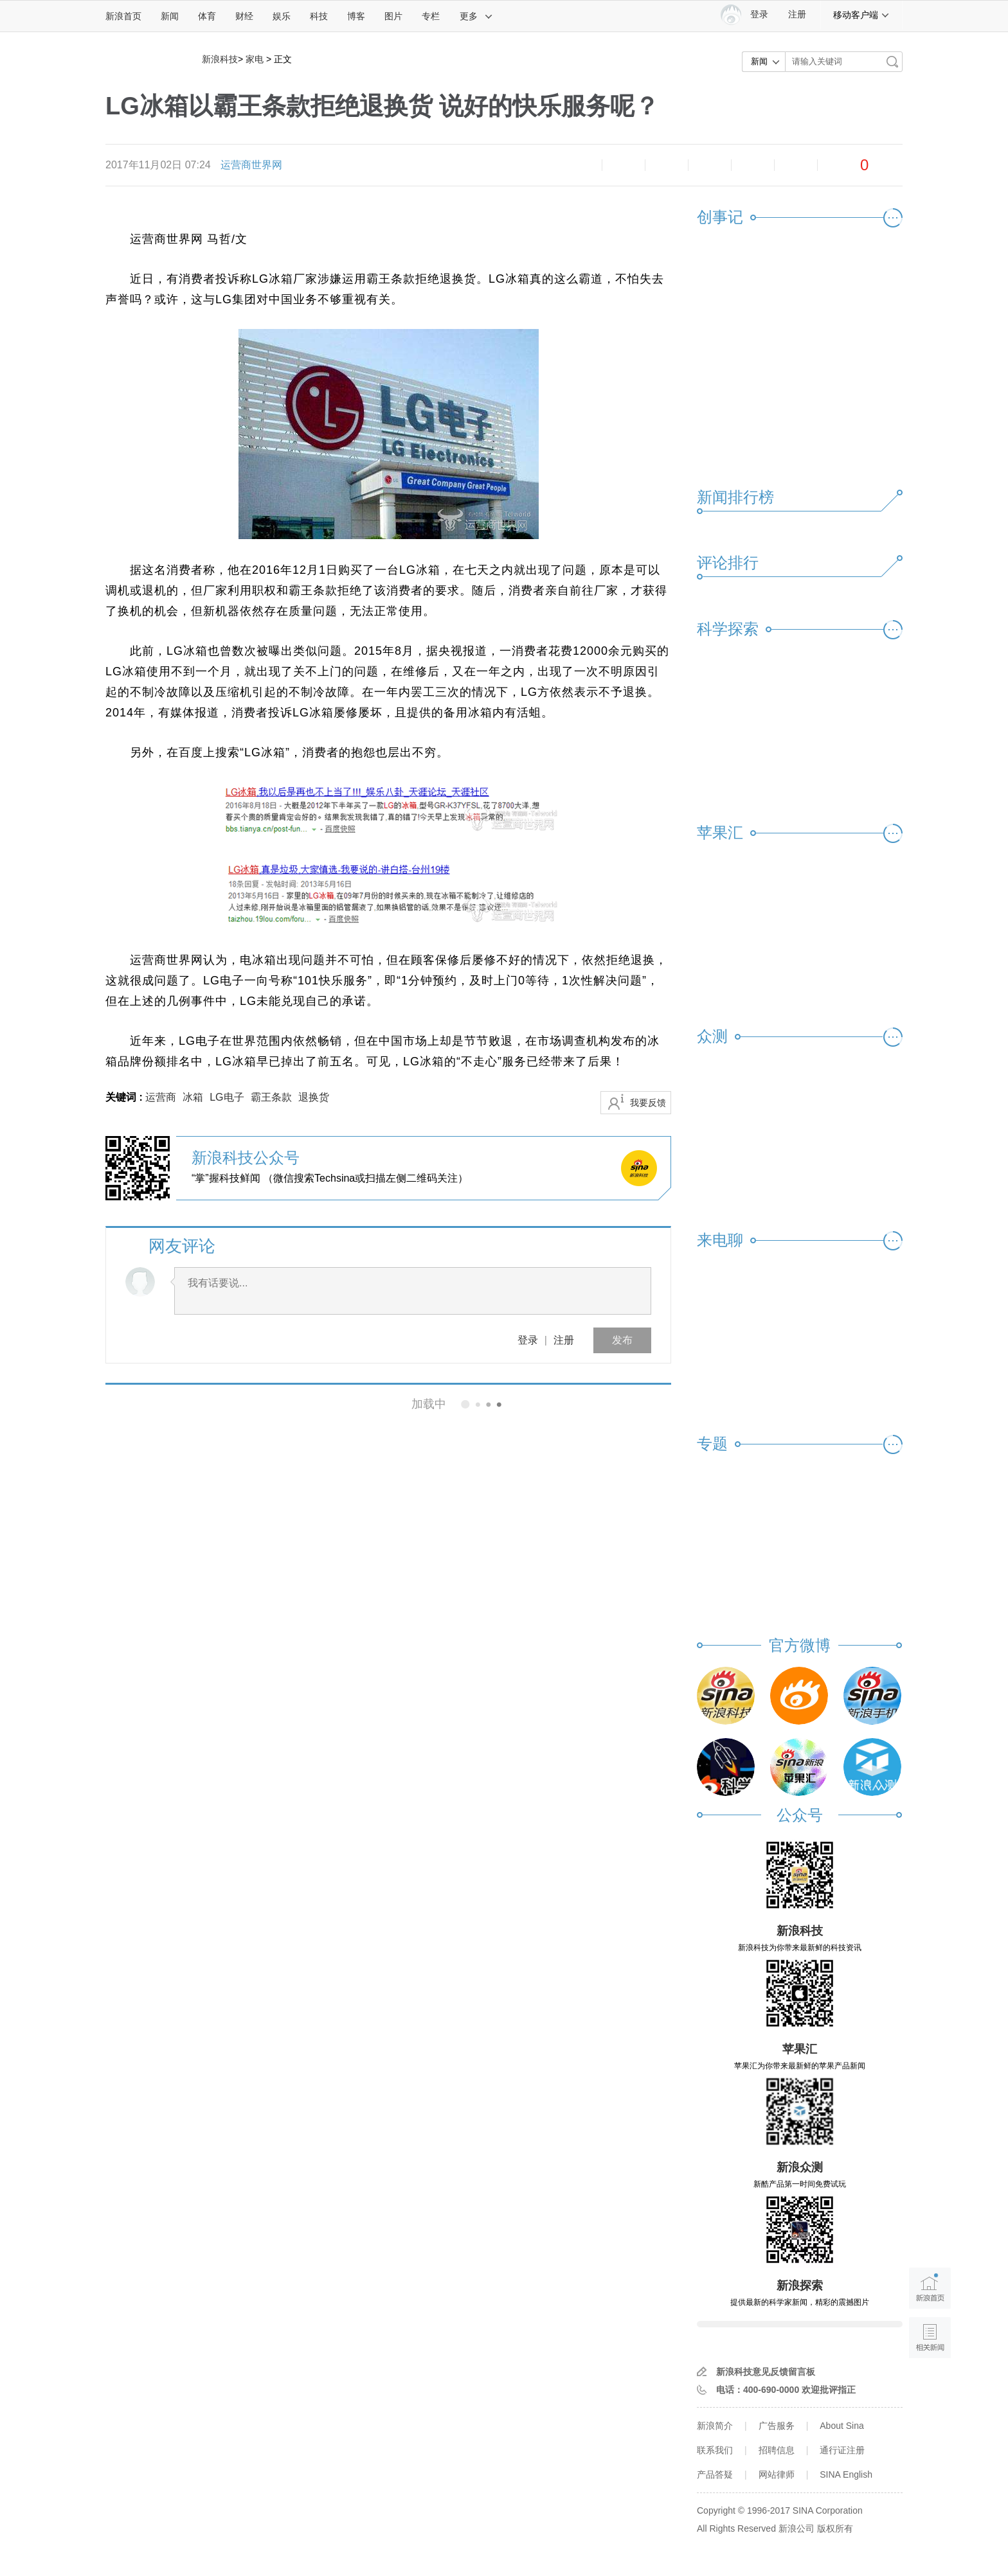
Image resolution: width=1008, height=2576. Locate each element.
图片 (393, 16)
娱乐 (282, 16)
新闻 (170, 16)
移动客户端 (861, 15)
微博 (709, 165)
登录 (528, 1340)
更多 (476, 16)
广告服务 (777, 2426)
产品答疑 (715, 2474)
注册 (797, 14)
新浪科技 (220, 59)
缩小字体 (580, 165)
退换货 (313, 1097)
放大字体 (623, 165)
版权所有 (835, 2528)
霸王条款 (271, 1097)
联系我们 (715, 2450)
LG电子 (227, 1097)
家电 (255, 59)
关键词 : (125, 1097)
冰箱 (193, 1097)
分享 (796, 165)
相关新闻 (149, 1404)
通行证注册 (842, 2450)
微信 (753, 165)
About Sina (842, 2426)
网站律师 (777, 2474)
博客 (356, 16)
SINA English (846, 2474)
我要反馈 (648, 1102)
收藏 (666, 165)
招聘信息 (777, 2450)
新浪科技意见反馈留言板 (765, 2372)
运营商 (160, 1097)
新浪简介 (715, 2426)
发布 (622, 1340)
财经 (244, 16)
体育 (207, 16)
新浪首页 (123, 16)
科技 (319, 16)
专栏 (431, 16)
